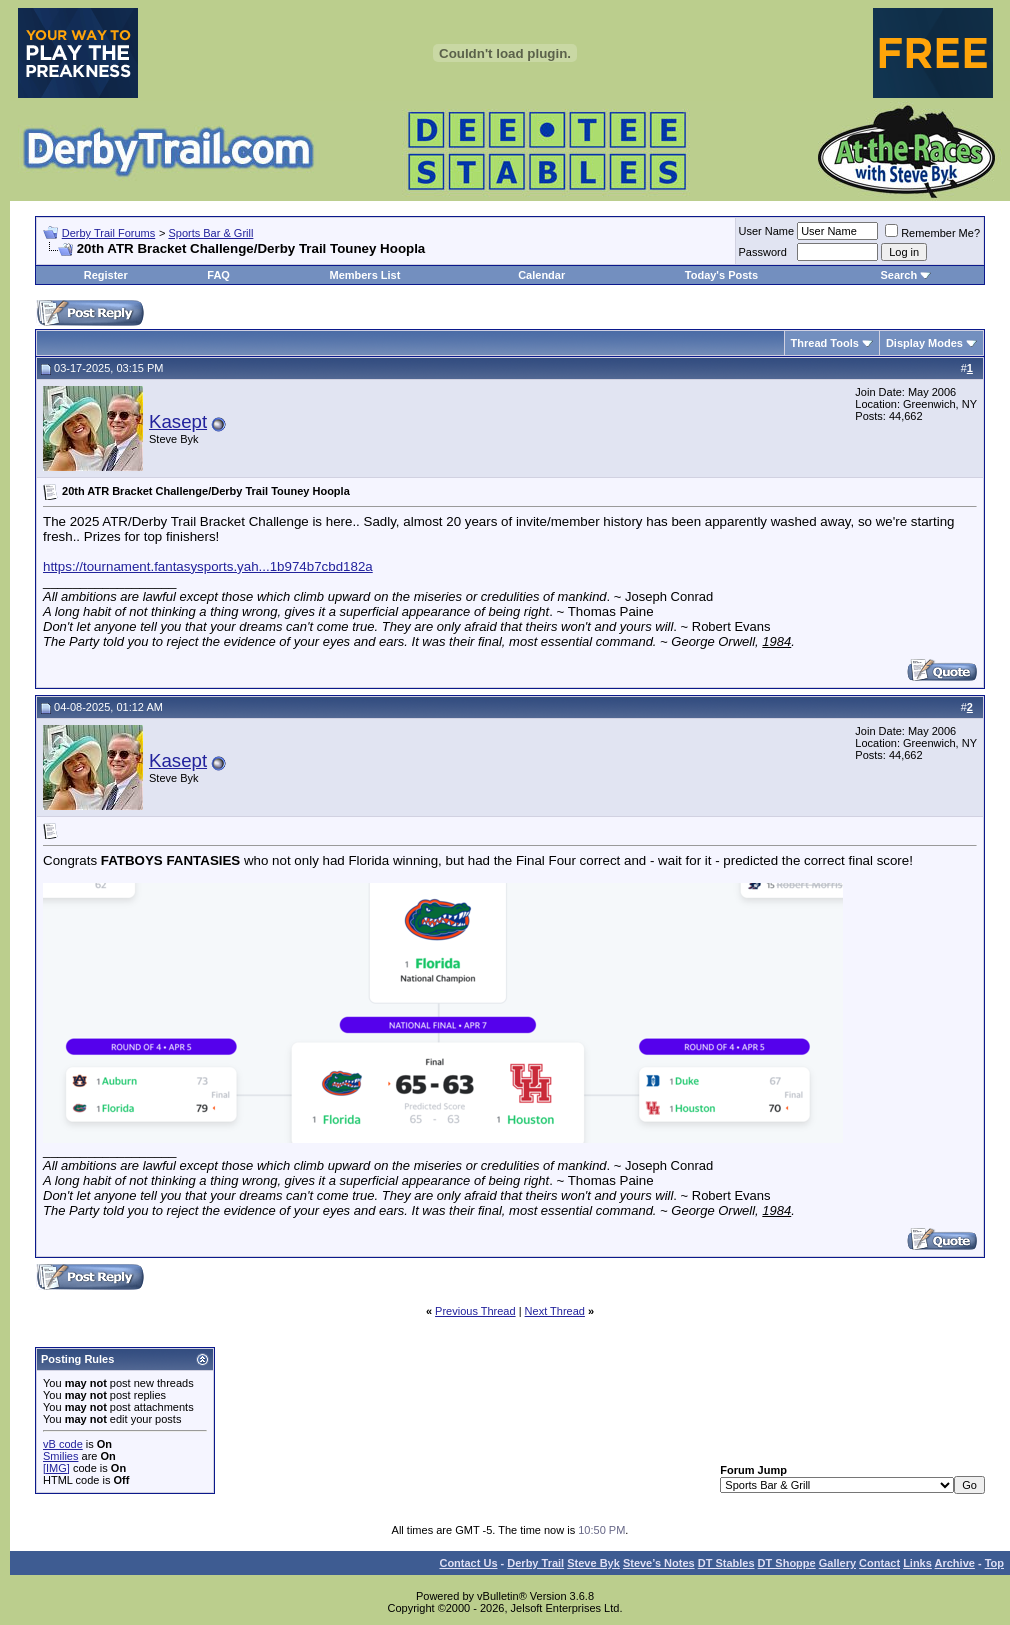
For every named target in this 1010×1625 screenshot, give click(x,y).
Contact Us (468, 1563)
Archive (955, 1563)
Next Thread (555, 1311)
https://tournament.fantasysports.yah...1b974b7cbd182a (208, 566)
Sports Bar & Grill (210, 233)
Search (898, 275)
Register (106, 275)
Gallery (837, 1563)
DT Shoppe (787, 1563)
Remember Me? (932, 233)
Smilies (60, 1456)
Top (994, 1563)
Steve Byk (593, 1563)
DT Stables (726, 1563)
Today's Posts (721, 275)
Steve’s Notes (659, 1563)
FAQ (218, 275)
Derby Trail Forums (109, 233)
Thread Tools (825, 343)
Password (763, 252)
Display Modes (924, 343)
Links (917, 1563)
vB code (63, 1444)
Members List (364, 275)
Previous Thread (475, 1311)
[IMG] (56, 1468)
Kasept (178, 421)
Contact (879, 1563)
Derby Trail (535, 1563)
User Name (767, 231)
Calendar (541, 275)
